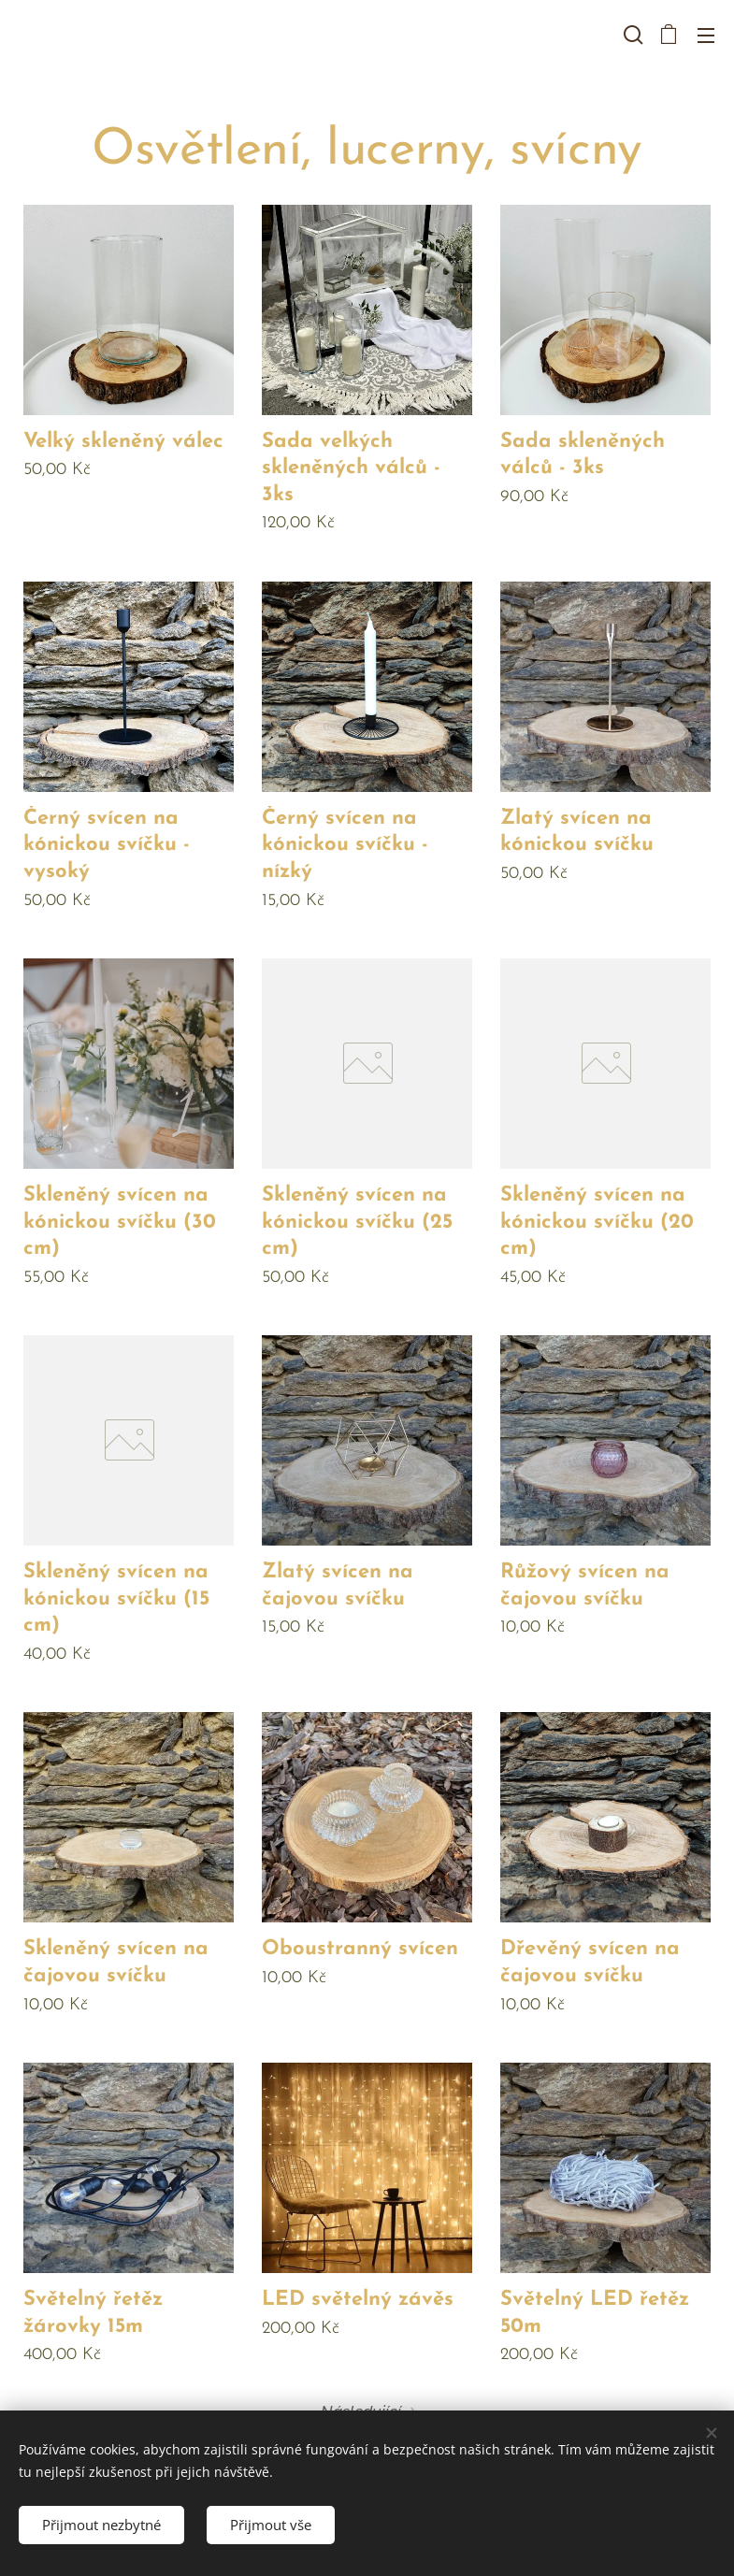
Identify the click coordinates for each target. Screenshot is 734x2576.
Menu (706, 35)
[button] (631, 34)
